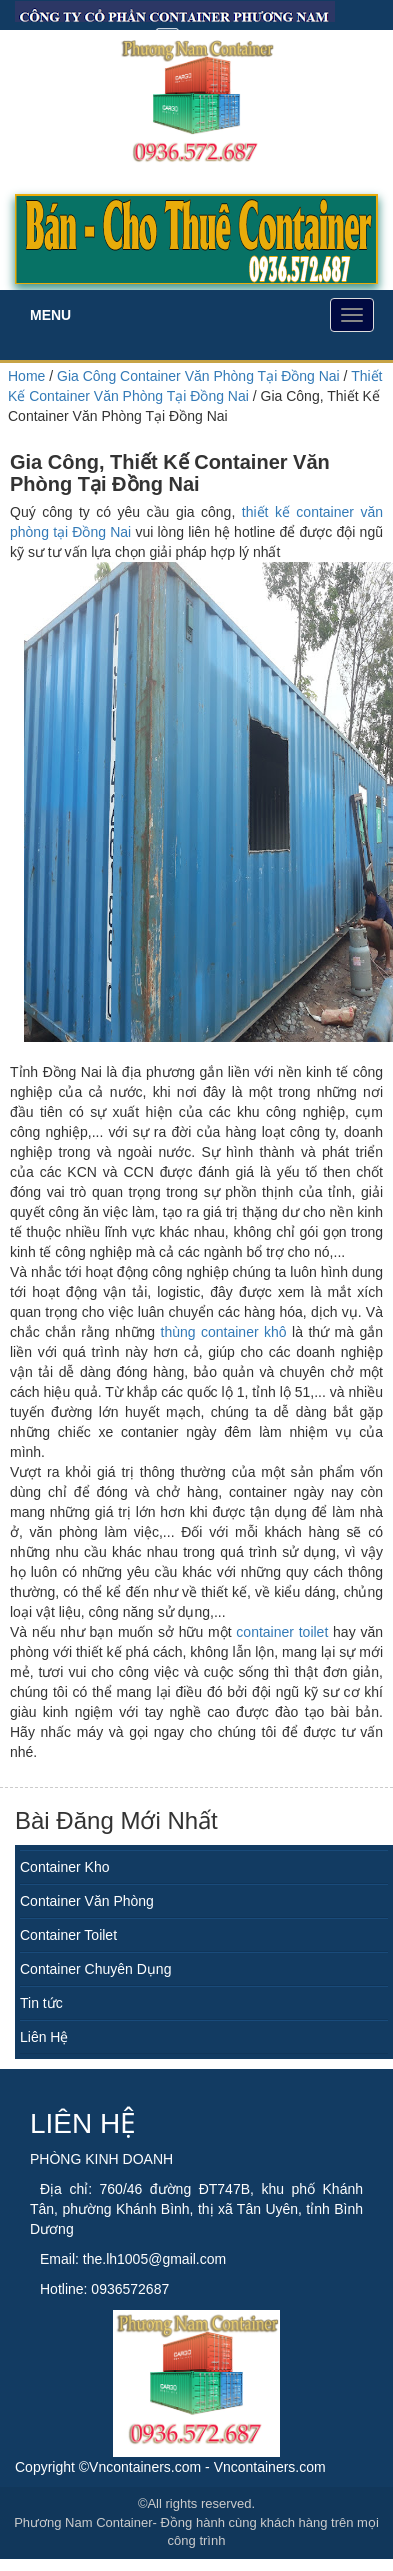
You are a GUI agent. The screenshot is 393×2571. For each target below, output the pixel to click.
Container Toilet (68, 1935)
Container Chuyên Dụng (95, 1969)
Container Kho (65, 1867)
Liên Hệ (44, 2037)
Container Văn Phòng (87, 1901)
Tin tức (41, 2003)
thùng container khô (224, 1332)
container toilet (282, 1632)
